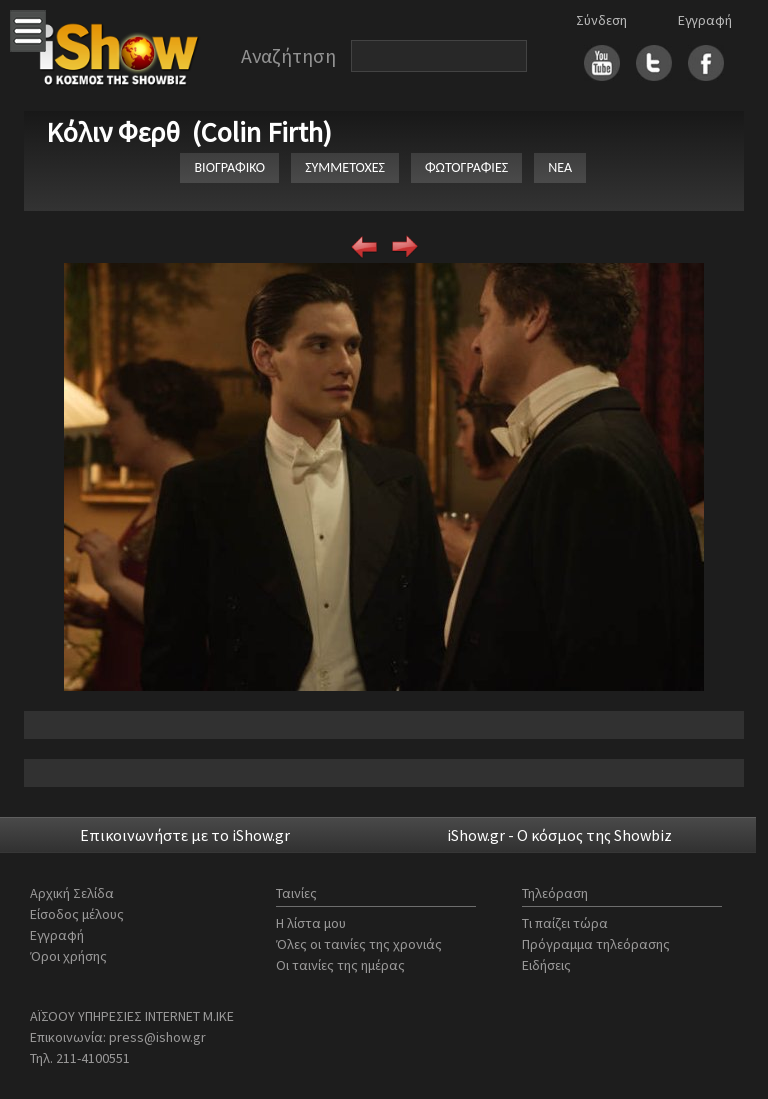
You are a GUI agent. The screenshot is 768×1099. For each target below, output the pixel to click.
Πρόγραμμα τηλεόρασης (596, 944)
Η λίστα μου (311, 923)
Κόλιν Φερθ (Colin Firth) (189, 132)
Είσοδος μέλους (77, 914)
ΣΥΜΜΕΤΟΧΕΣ (345, 167)
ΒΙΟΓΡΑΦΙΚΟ (229, 167)
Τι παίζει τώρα (565, 923)
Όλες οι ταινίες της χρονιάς (359, 944)
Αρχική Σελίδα (72, 893)
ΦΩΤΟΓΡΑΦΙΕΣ (466, 167)
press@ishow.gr (157, 1037)
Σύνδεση (601, 20)
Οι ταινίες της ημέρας (340, 965)
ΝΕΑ (560, 167)
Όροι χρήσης (68, 956)
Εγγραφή (705, 20)
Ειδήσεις (546, 965)
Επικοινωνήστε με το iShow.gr (185, 835)
